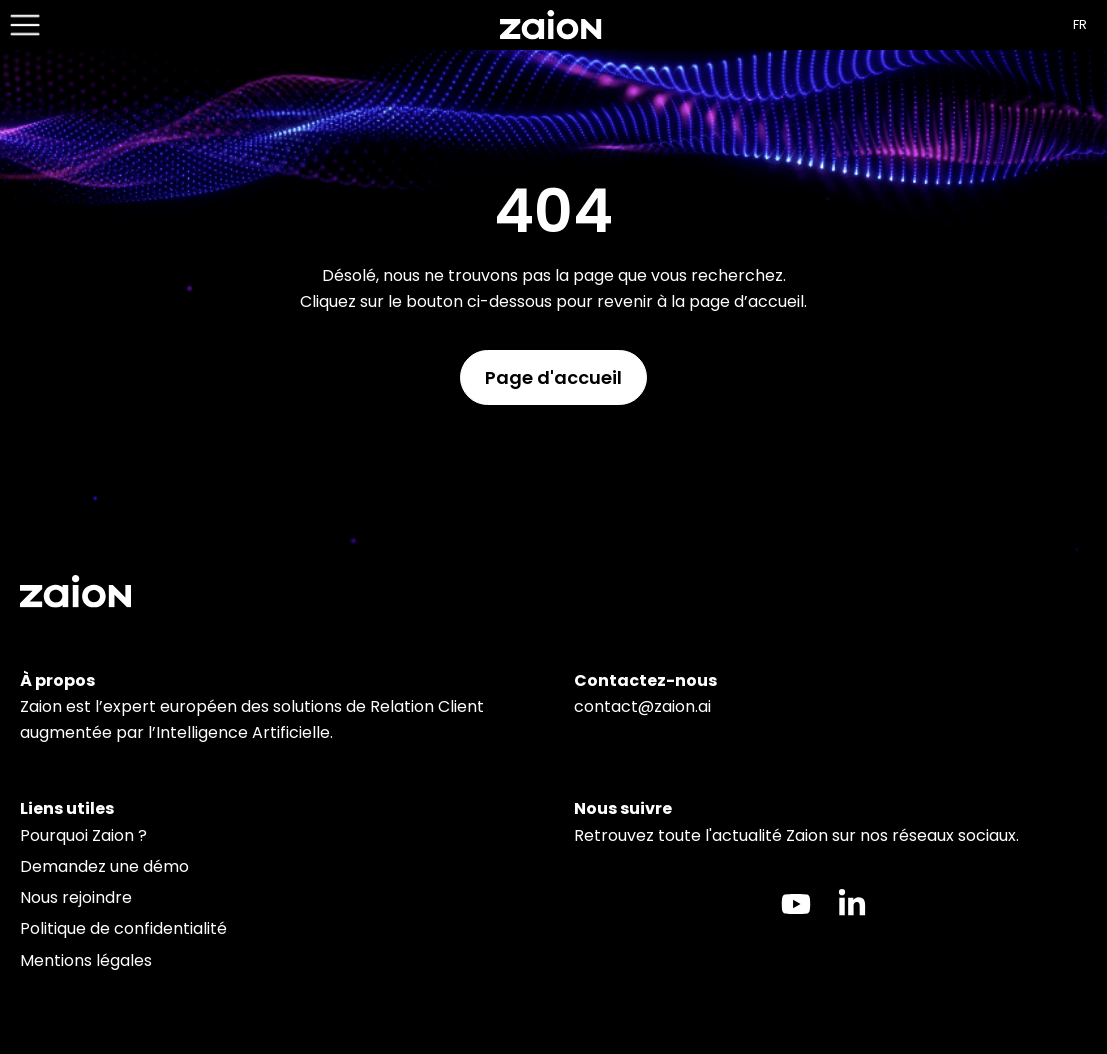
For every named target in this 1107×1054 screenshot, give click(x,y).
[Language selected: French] (1085, 25)
